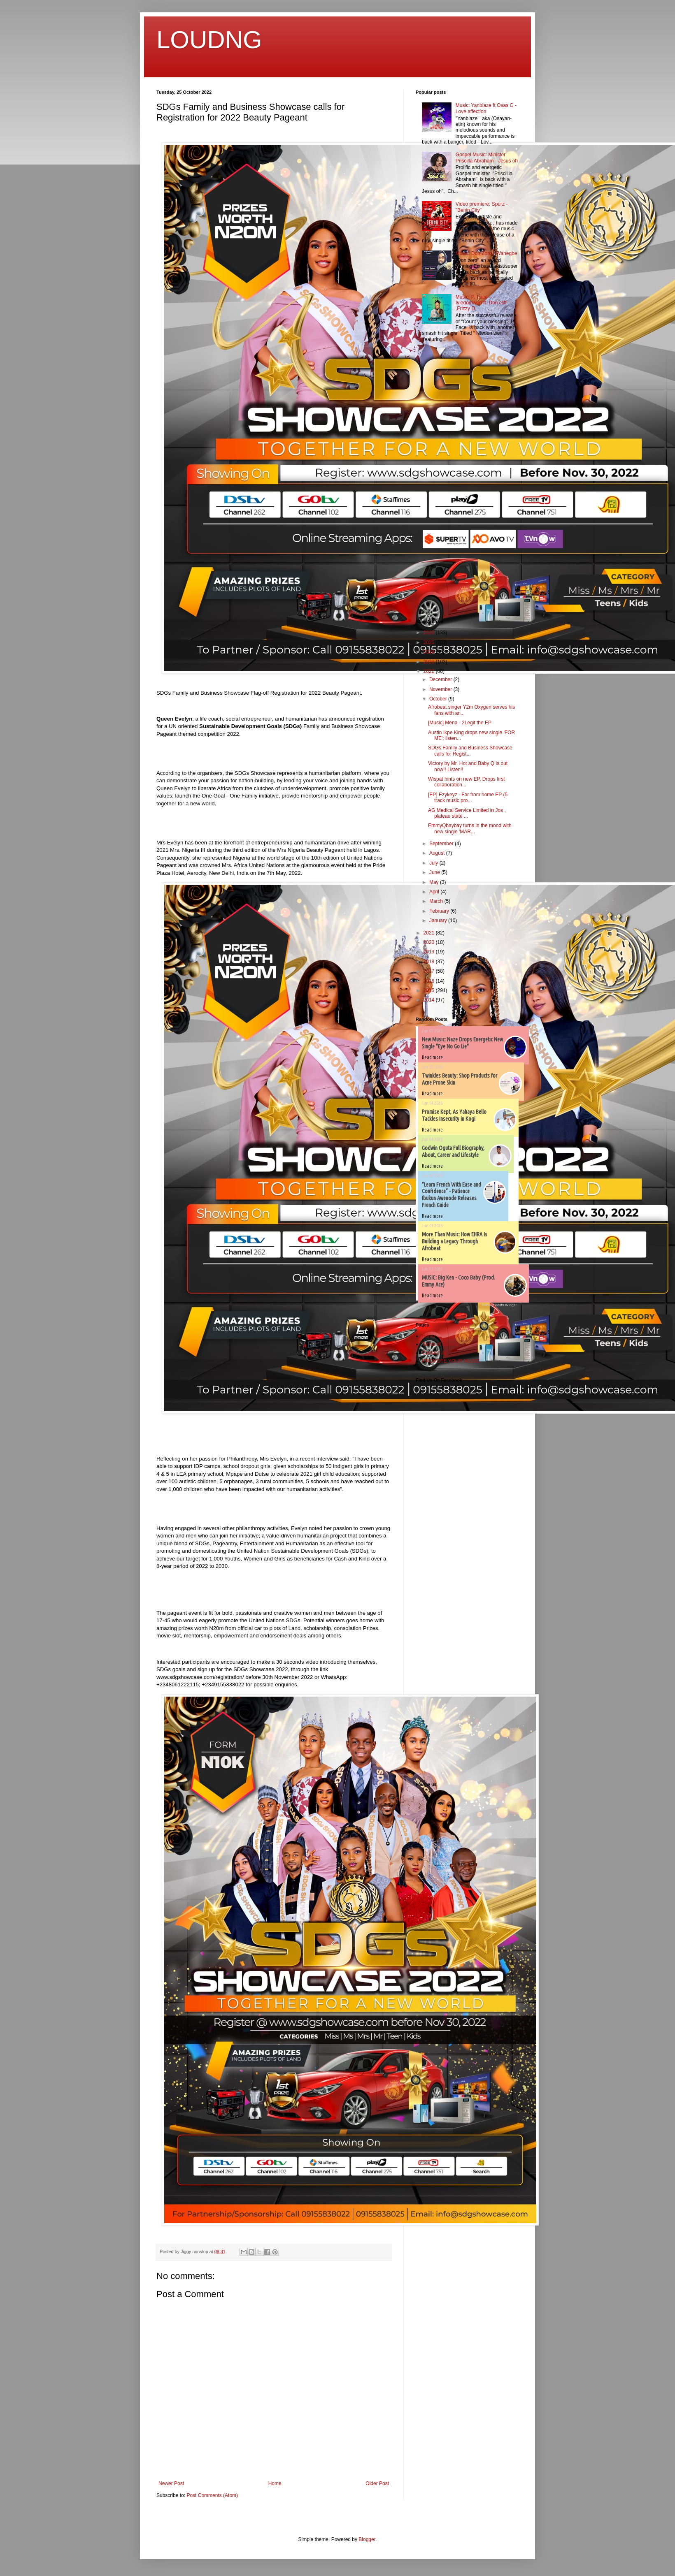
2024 (430, 652)
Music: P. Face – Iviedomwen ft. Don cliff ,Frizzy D (481, 303)
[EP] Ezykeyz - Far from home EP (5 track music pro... (467, 797)
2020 (430, 942)
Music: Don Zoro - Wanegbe (486, 253)
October (438, 699)
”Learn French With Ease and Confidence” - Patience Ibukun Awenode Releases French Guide (451, 1194)
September (442, 843)
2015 (430, 990)
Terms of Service (440, 1344)
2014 (430, 1000)
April (434, 892)
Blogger (366, 2539)
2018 (430, 962)
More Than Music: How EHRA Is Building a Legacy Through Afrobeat (454, 1241)
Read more (432, 1057)
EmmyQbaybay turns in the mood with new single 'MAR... (470, 828)
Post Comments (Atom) (212, 2495)
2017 (430, 971)
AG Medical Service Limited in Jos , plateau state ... (467, 813)
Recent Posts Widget (499, 1305)
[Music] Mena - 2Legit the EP (459, 723)
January (438, 920)
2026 (430, 632)
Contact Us (434, 1353)
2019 (430, 952)
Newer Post (171, 2483)
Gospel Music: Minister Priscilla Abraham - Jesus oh (487, 157)
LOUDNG (209, 39)
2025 (430, 642)
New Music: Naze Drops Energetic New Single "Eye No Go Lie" (462, 1043)
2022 (430, 671)
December (441, 679)
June (435, 872)
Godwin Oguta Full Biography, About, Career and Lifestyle (453, 1151)
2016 (430, 981)
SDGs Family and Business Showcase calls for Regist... (470, 750)
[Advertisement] (440, 481)
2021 (430, 933)
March (437, 901)
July (434, 863)
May (434, 882)
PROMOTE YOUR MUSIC (450, 1361)
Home (275, 2483)
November (441, 689)
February (439, 911)
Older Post (377, 2483)
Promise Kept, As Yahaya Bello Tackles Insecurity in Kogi (454, 1115)
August (437, 853)
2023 (430, 662)
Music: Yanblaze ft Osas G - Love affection (486, 108)
